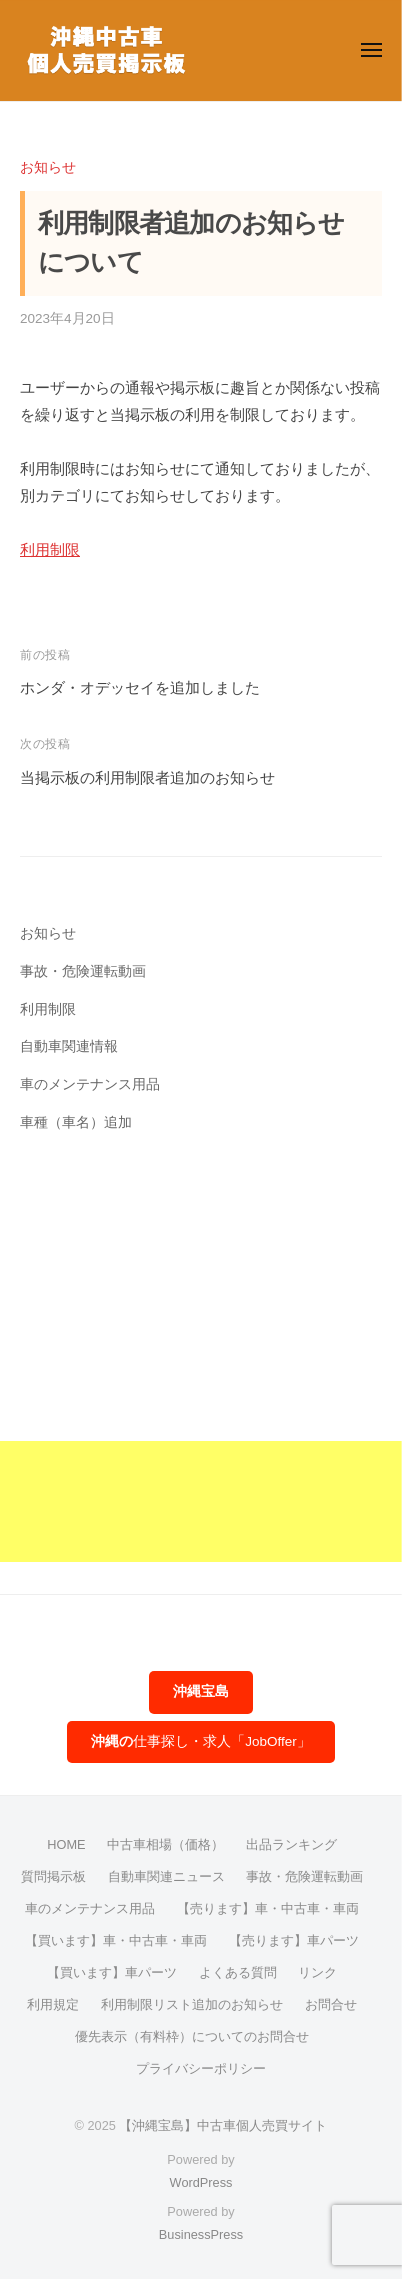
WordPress (201, 2182)
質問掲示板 (53, 1876)
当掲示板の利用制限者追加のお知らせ (147, 777)
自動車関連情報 (69, 1046)
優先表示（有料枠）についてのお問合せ (192, 2036)
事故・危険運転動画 (83, 971)
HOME (66, 1844)
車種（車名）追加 (76, 1122)
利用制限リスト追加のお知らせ (192, 2004)
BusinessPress (201, 2234)
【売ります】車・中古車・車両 (268, 1908)
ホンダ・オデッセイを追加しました (140, 687)
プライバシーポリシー (201, 2068)
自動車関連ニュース (166, 1876)
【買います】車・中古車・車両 (116, 1940)
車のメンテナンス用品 (90, 1084)
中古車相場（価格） (165, 1844)
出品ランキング (291, 1844)
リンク (317, 1972)
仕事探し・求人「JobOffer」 (201, 1741)
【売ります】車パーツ (294, 1940)
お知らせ (48, 167)
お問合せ (331, 2004)
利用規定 (53, 2004)
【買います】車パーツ (112, 1972)
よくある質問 (238, 1972)
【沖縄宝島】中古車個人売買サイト (223, 2125)
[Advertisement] (201, 1361)
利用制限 (50, 549)
